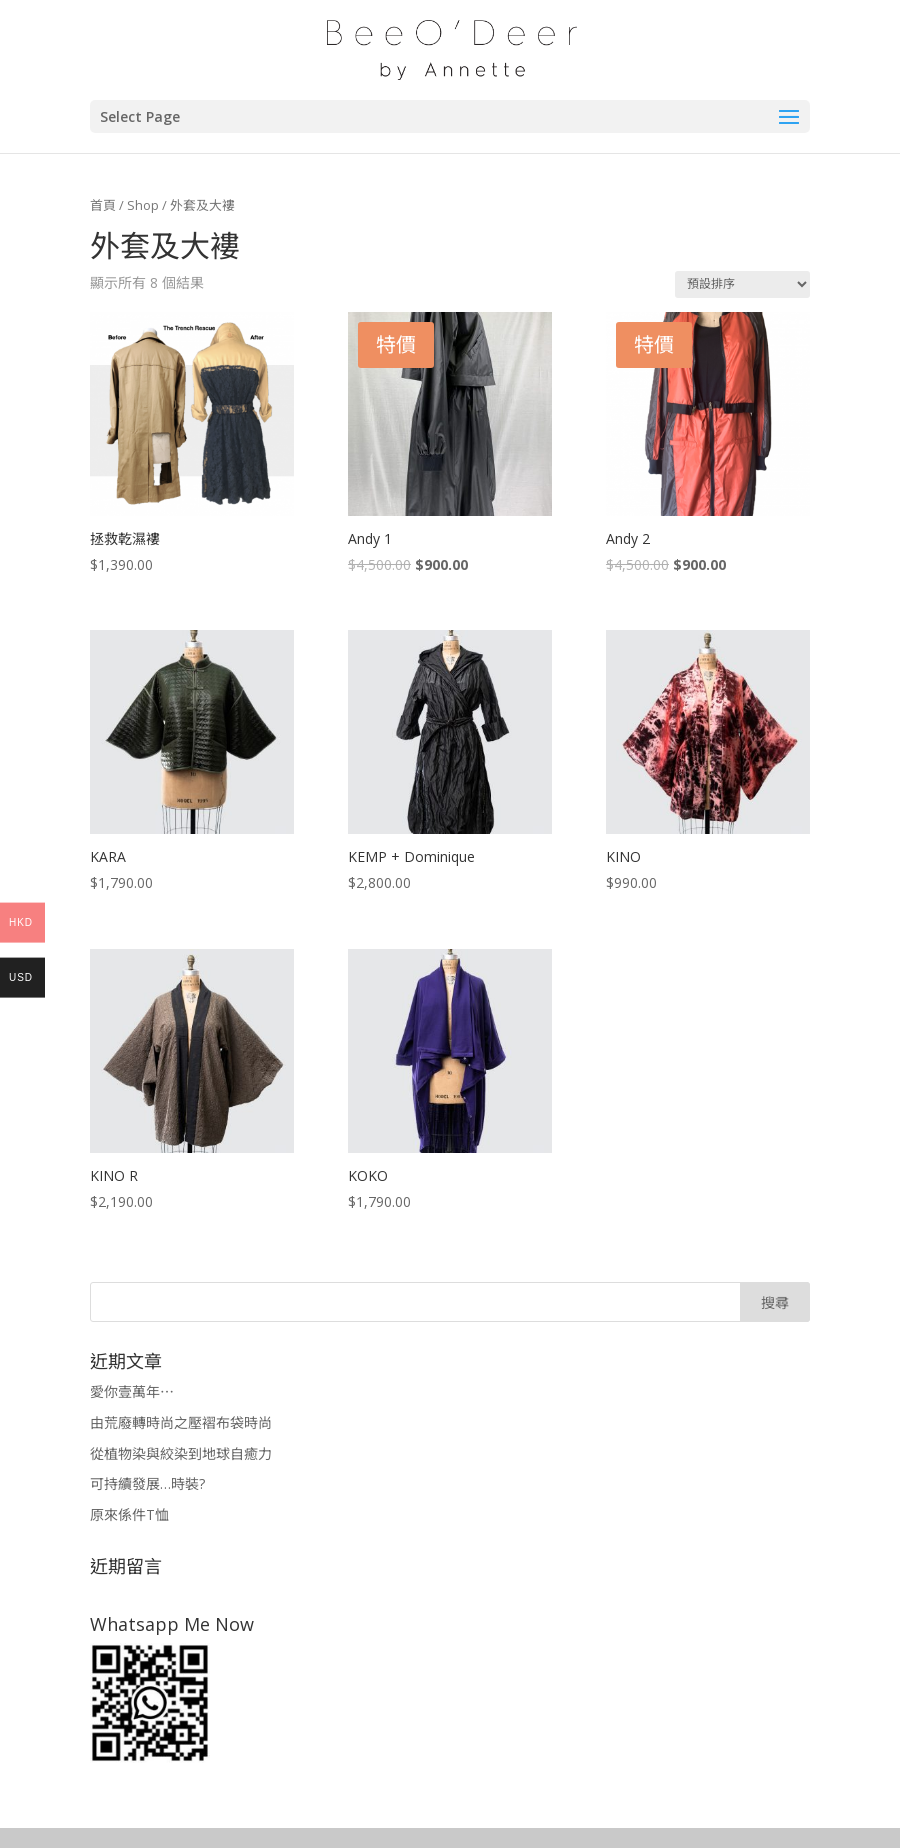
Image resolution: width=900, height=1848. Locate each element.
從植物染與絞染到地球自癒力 (181, 1453)
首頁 (103, 205)
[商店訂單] (742, 284)
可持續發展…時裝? (147, 1483)
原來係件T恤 (129, 1514)
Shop (143, 205)
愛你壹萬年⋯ (132, 1391)
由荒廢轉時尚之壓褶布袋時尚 (181, 1422)
